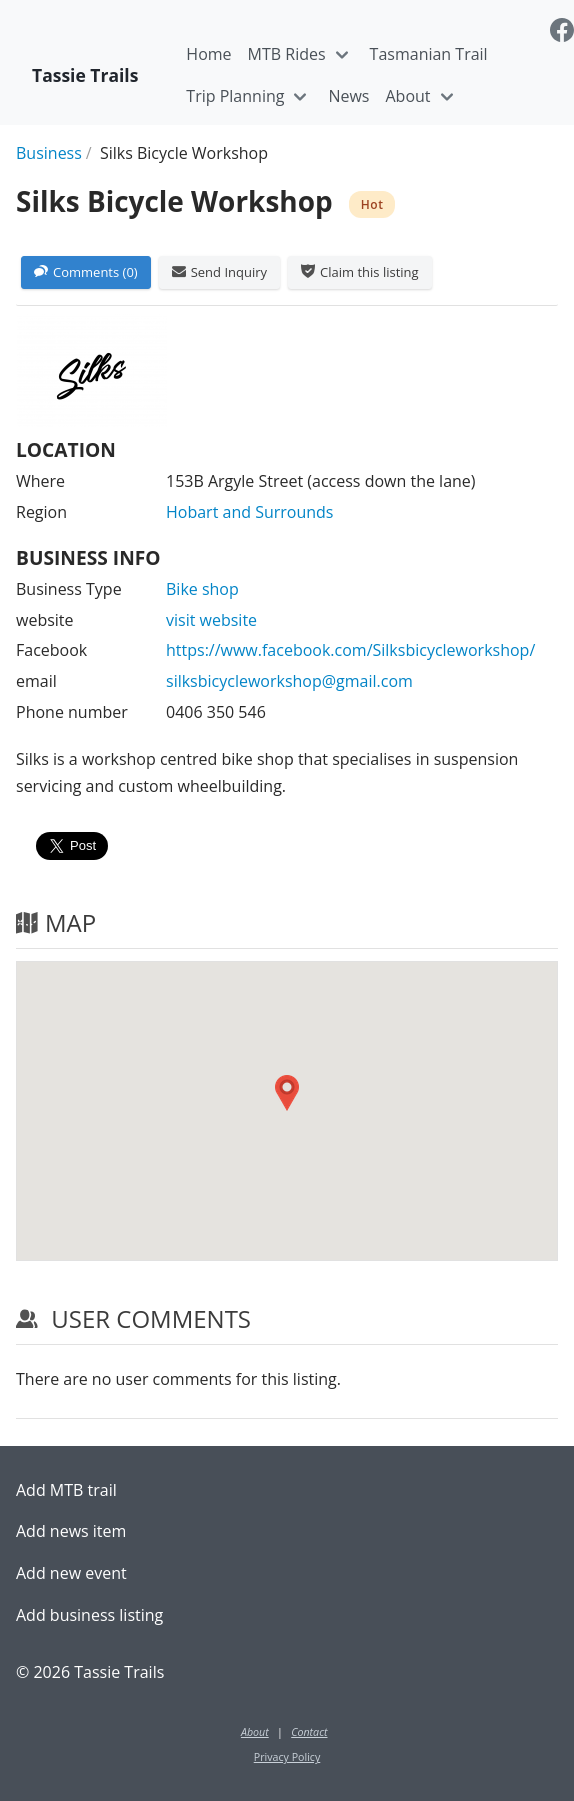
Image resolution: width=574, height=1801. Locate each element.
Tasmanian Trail (429, 54)
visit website (211, 620)
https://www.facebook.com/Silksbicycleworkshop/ (350, 650)
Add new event (71, 1573)
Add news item (71, 1531)
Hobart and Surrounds (249, 512)
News (348, 96)
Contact (309, 1732)
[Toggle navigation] (342, 55)
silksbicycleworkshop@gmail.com (289, 681)
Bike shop (202, 589)
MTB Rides (287, 54)
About (407, 96)
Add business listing (89, 1615)
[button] (287, 1093)
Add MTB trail (66, 1490)
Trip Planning (235, 96)
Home (208, 54)
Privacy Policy (287, 1757)
